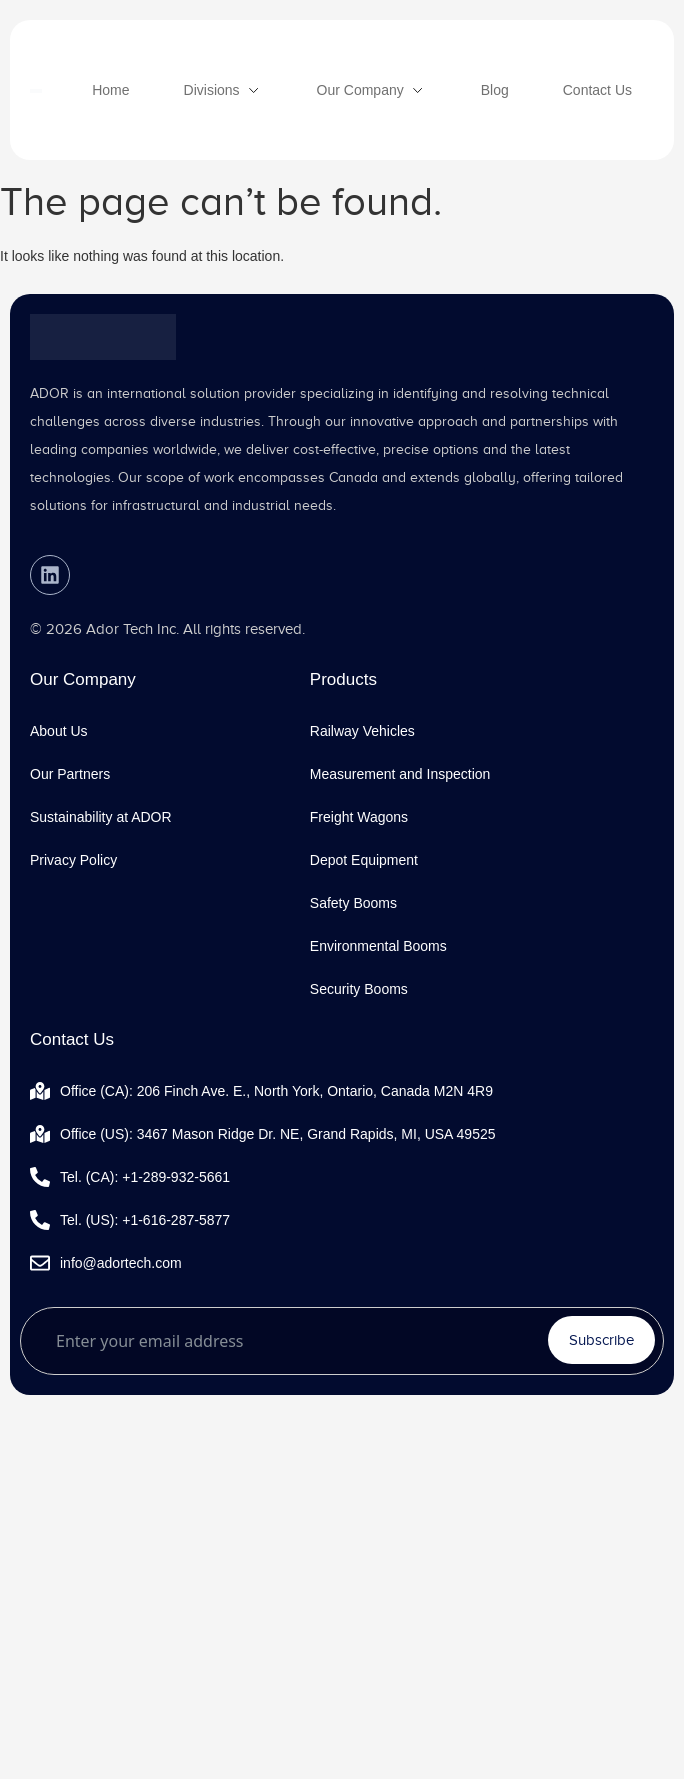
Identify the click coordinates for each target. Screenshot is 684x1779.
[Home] (110, 90)
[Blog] (495, 90)
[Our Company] (372, 90)
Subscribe (601, 1340)
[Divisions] (223, 90)
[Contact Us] (597, 90)
